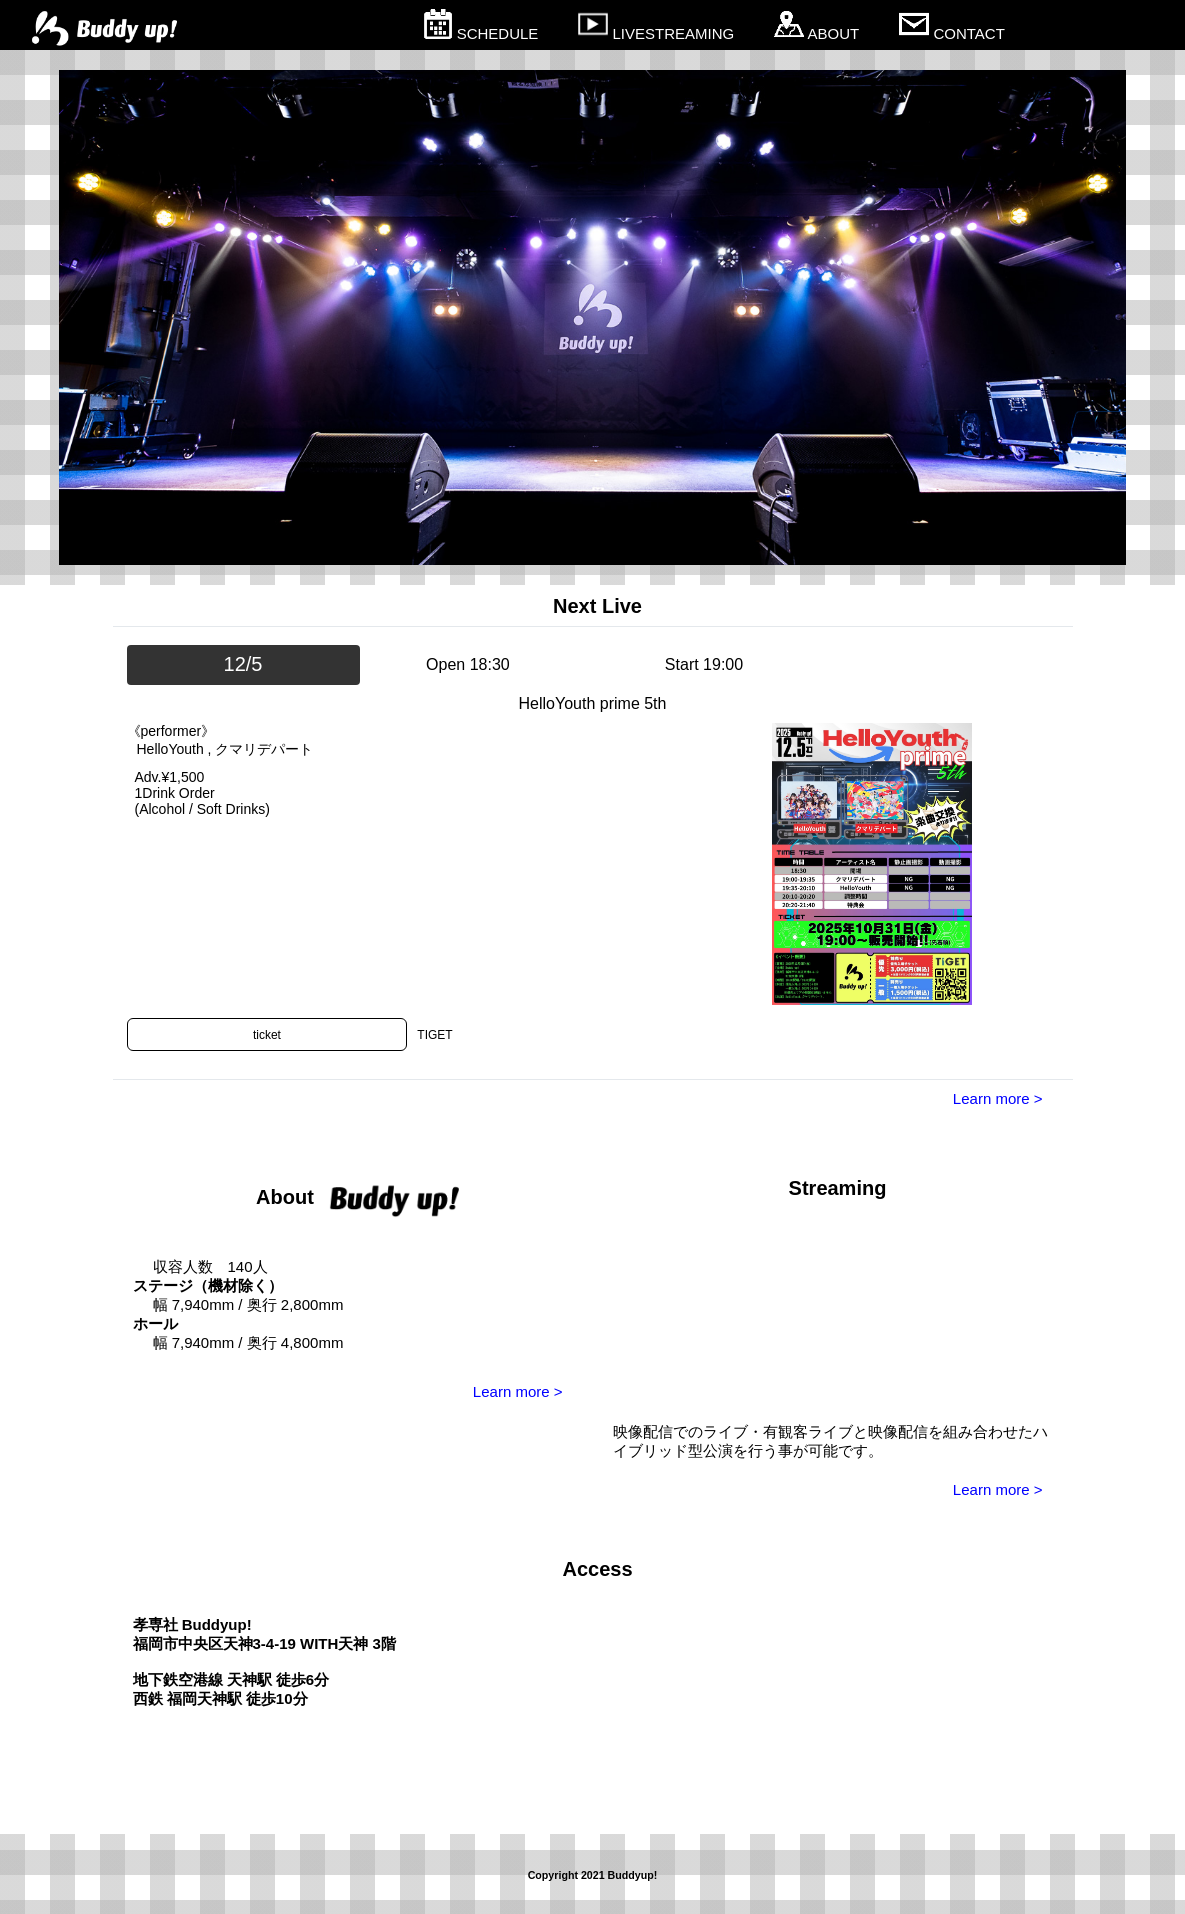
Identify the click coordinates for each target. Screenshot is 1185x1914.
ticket (267, 1035)
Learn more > (998, 1098)
